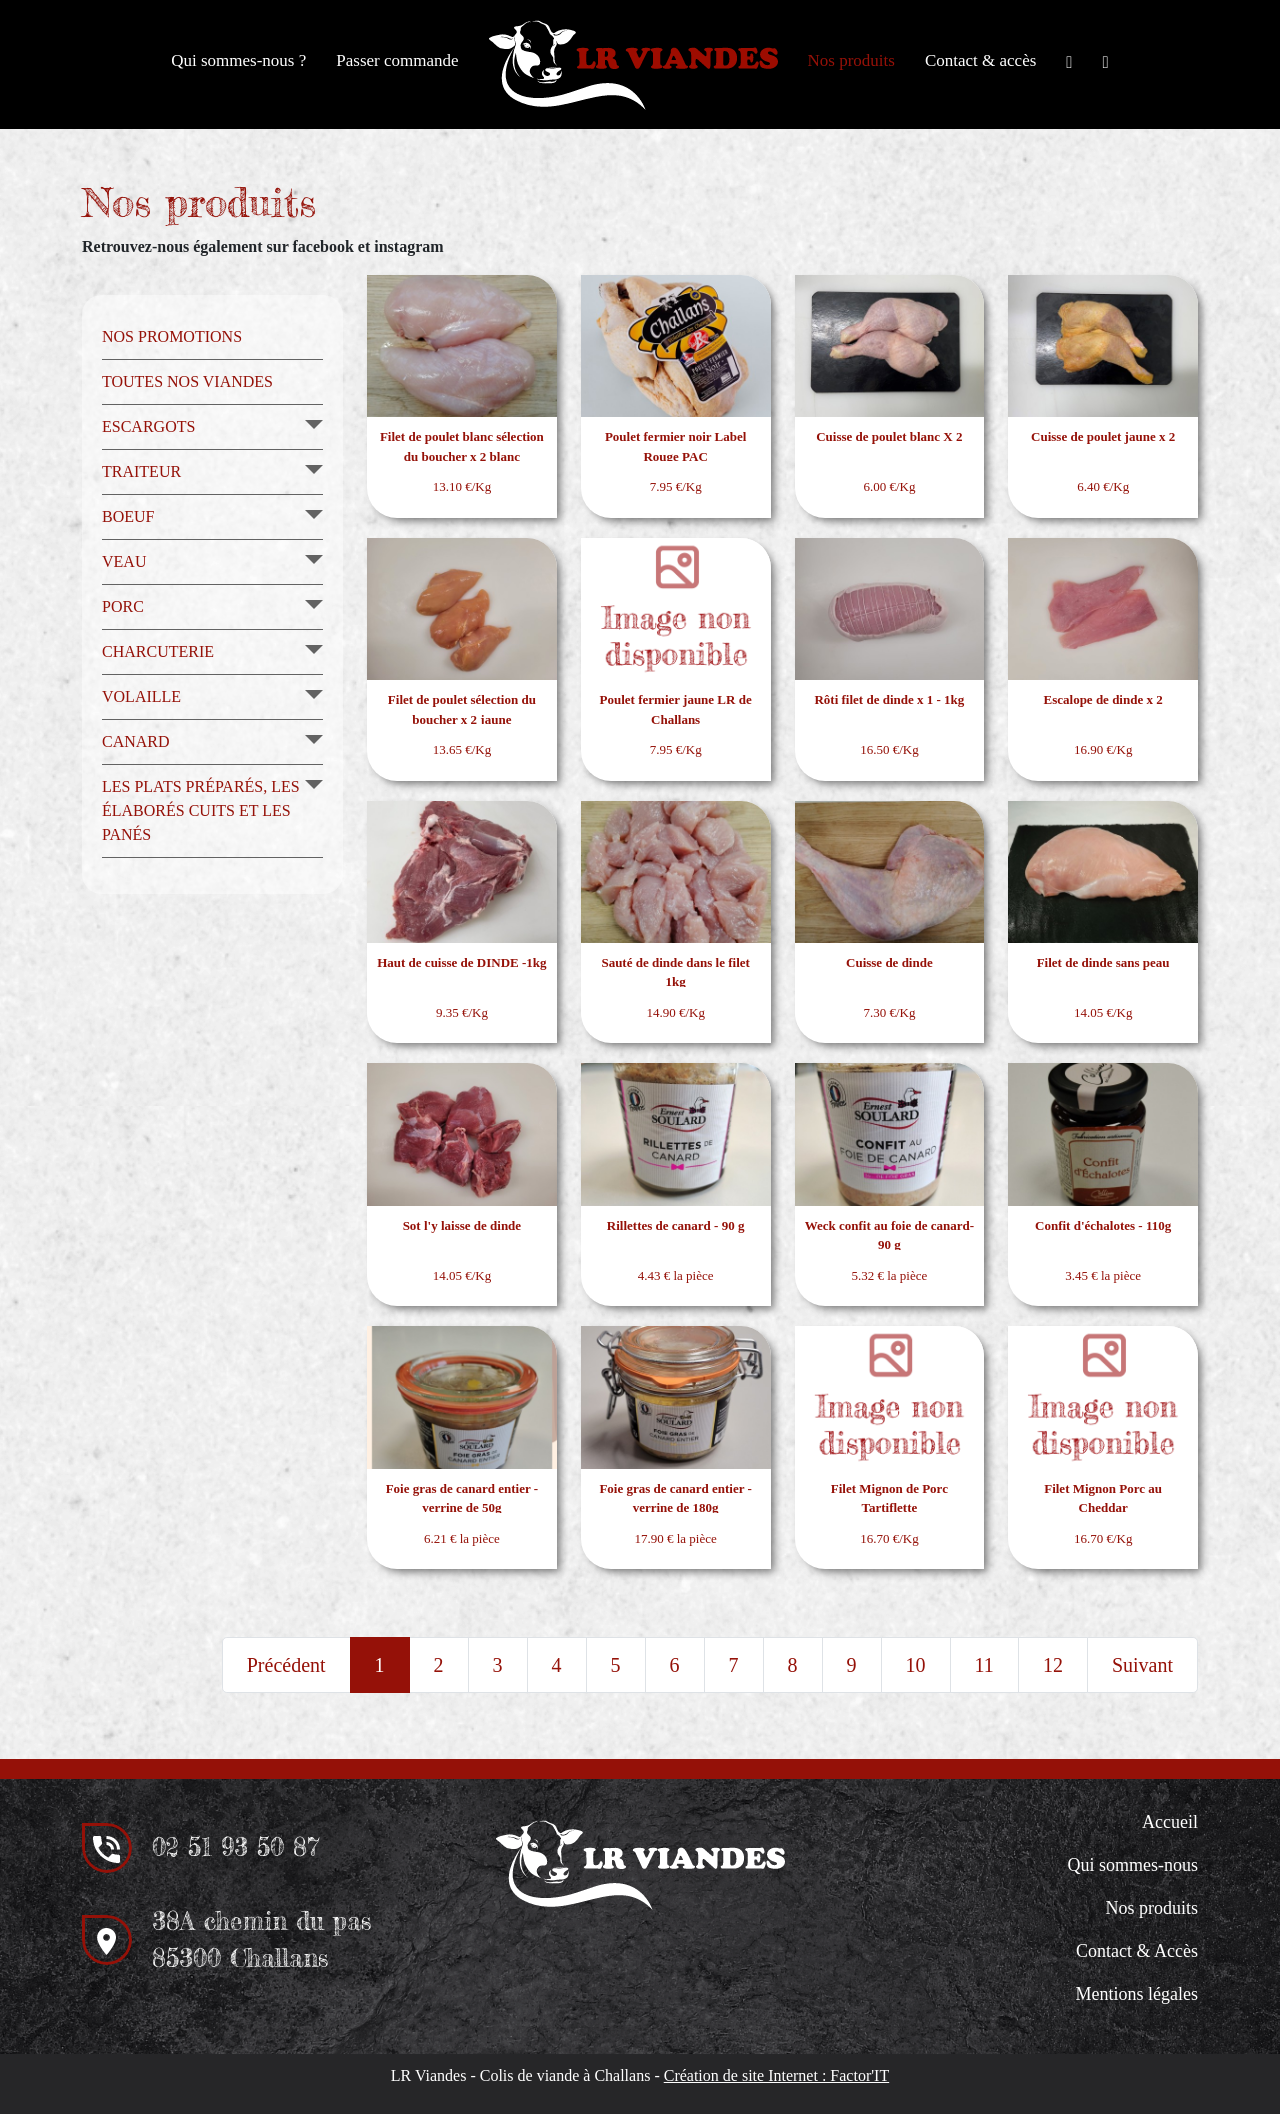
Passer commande (397, 60)
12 (1053, 1665)
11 (984, 1665)
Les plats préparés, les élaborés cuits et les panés (201, 810)
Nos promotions (172, 336)
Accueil (1170, 1822)
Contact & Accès (1137, 1951)
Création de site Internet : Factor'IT (776, 2075)
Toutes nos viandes (187, 381)
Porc (123, 606)
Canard (136, 741)
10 (916, 1665)
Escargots (148, 426)
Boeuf (128, 516)
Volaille (141, 696)
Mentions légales (1137, 1994)
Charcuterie (158, 651)
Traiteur (141, 471)
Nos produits (851, 60)
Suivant (1142, 1665)
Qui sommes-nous (1133, 1865)
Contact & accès (980, 60)
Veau (124, 561)
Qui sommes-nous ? (238, 60)
